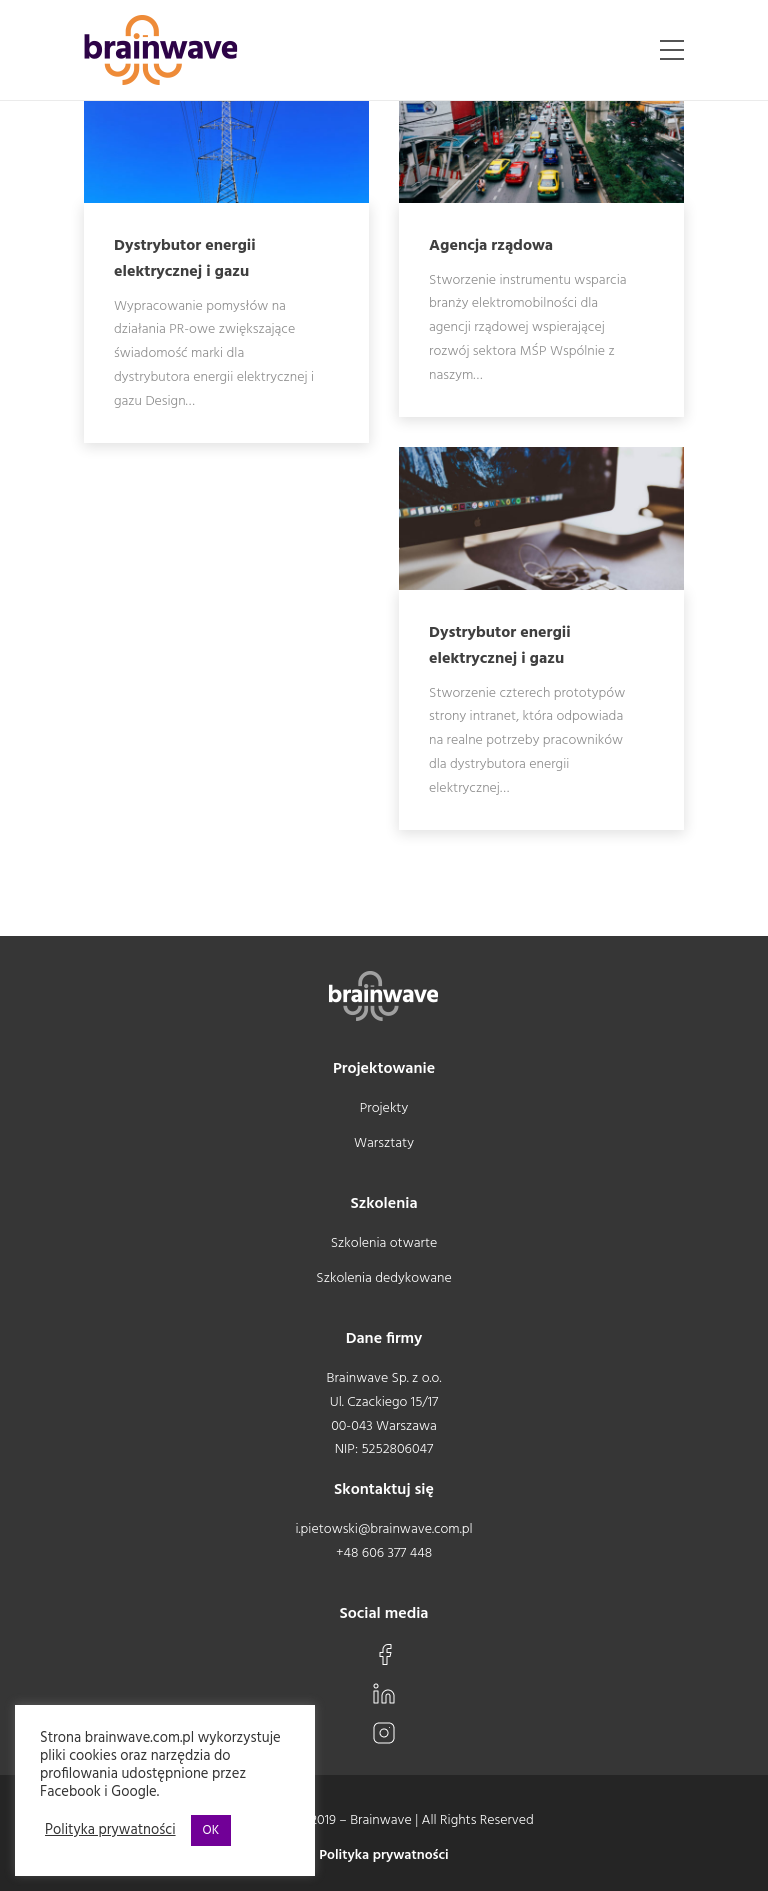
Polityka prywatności (384, 1855)
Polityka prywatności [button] (110, 1831)
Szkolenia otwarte (384, 1243)
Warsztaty (384, 1143)
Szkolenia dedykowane (383, 1278)
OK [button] (211, 1830)
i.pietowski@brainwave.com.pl (383, 1529)
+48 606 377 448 (384, 1553)
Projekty (384, 1108)
